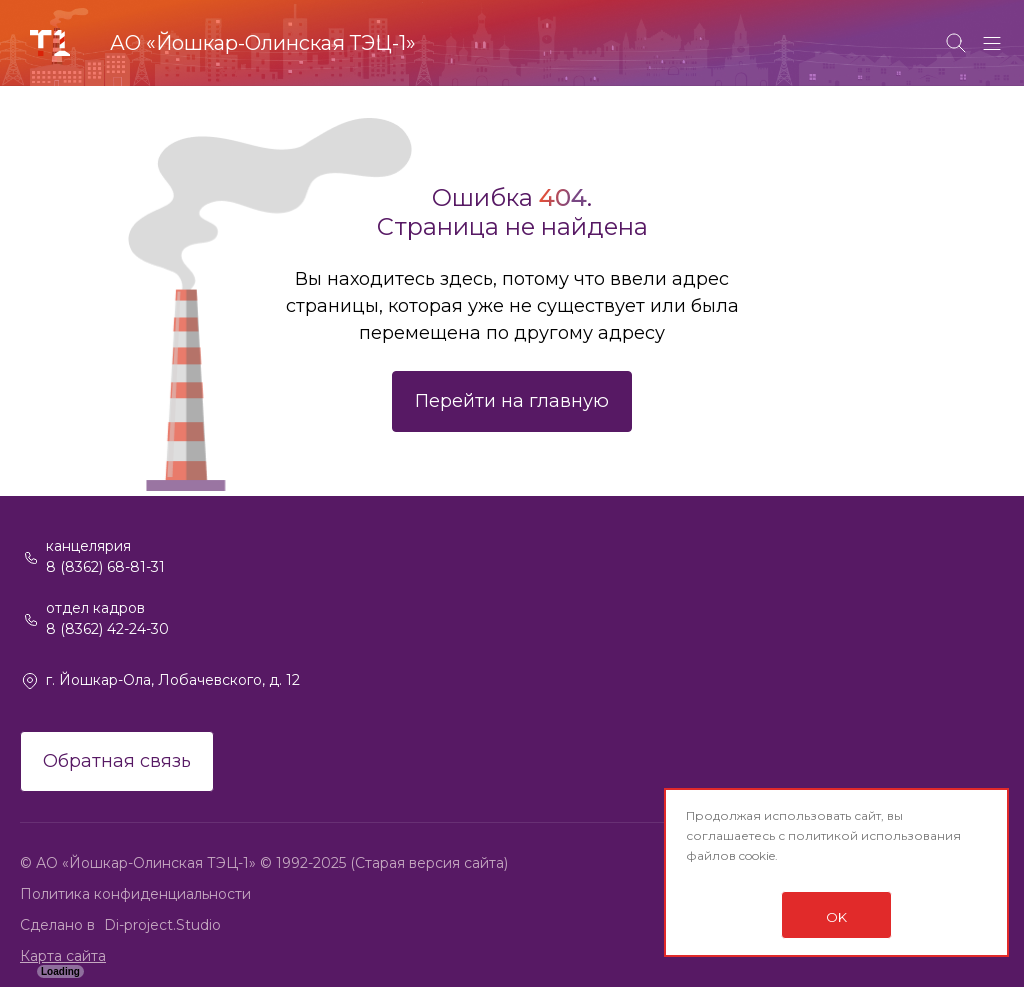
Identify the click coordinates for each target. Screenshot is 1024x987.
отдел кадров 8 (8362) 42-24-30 (107, 618)
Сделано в (59, 925)
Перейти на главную (512, 401)
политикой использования (874, 835)
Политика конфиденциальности (135, 894)
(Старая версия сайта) (429, 863)
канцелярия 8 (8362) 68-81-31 (105, 556)
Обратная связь (117, 761)
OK (836, 917)
